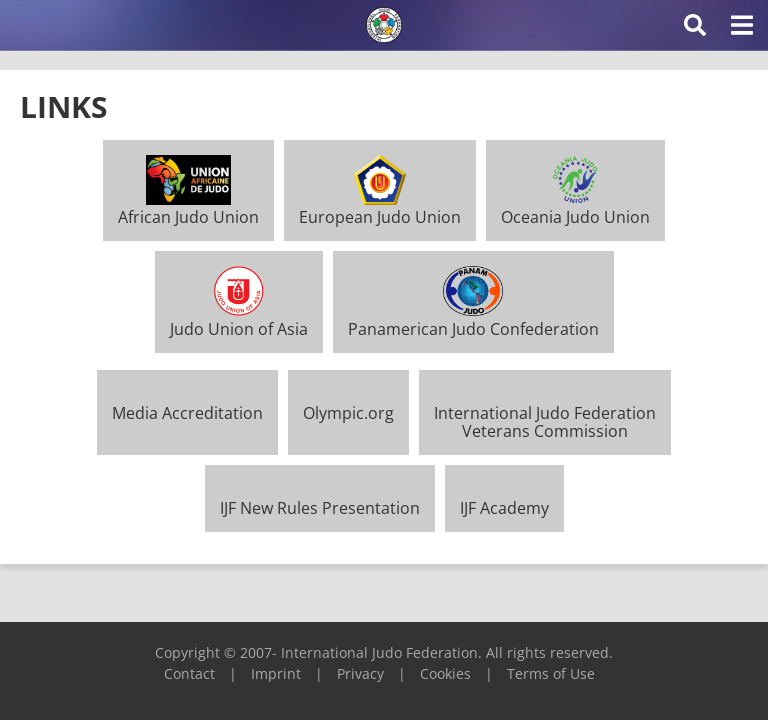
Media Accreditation (187, 413)
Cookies (445, 673)
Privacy (360, 673)
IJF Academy (504, 508)
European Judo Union (380, 208)
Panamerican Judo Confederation (473, 319)
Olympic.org (348, 413)
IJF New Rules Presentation (320, 508)
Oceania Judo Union (575, 208)
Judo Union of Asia (239, 319)
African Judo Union (188, 208)
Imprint (276, 673)
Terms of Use (551, 673)
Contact (189, 673)
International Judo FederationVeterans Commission (545, 422)
